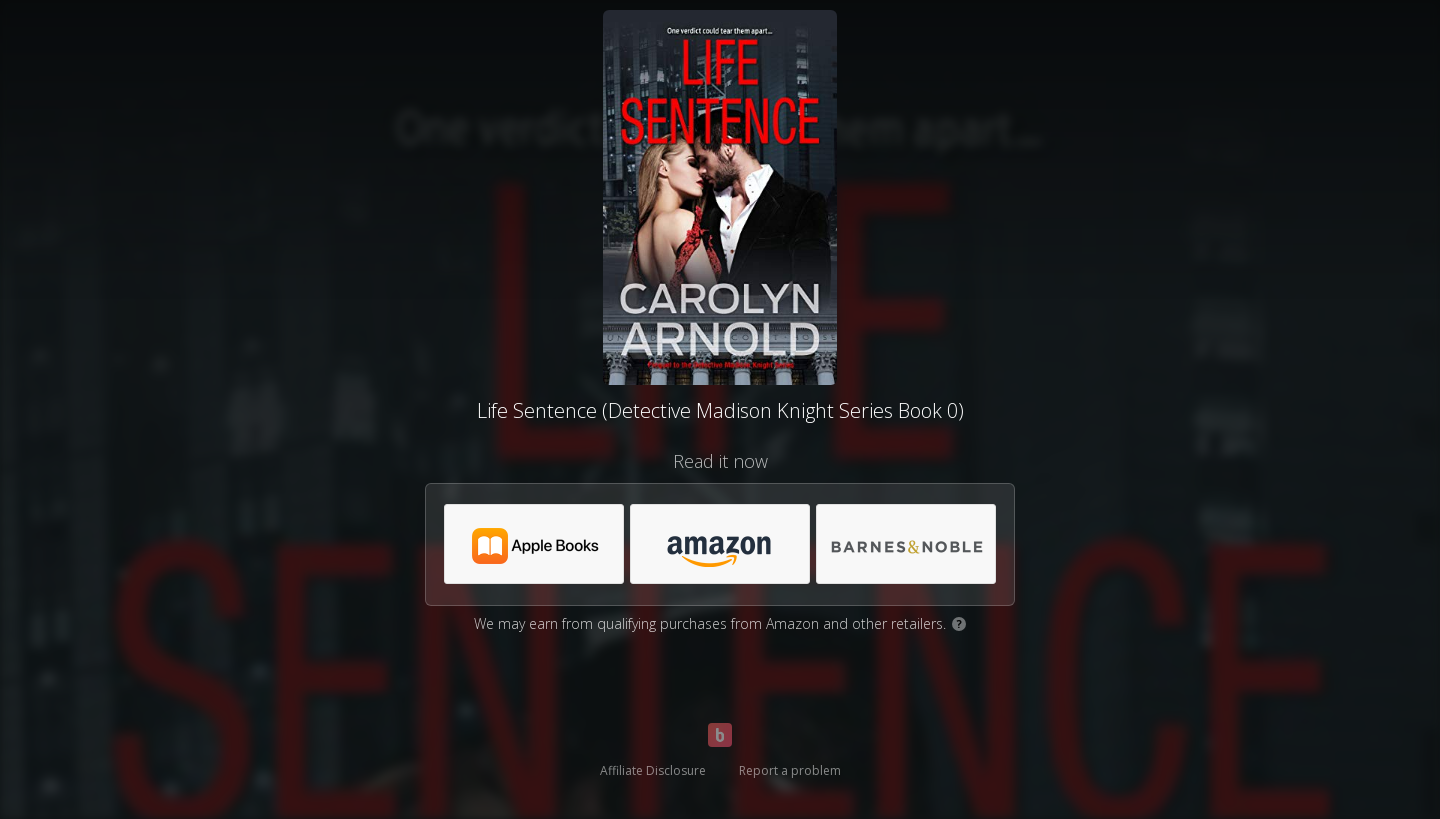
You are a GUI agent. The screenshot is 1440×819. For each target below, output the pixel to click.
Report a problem (790, 770)
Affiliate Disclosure (653, 770)
